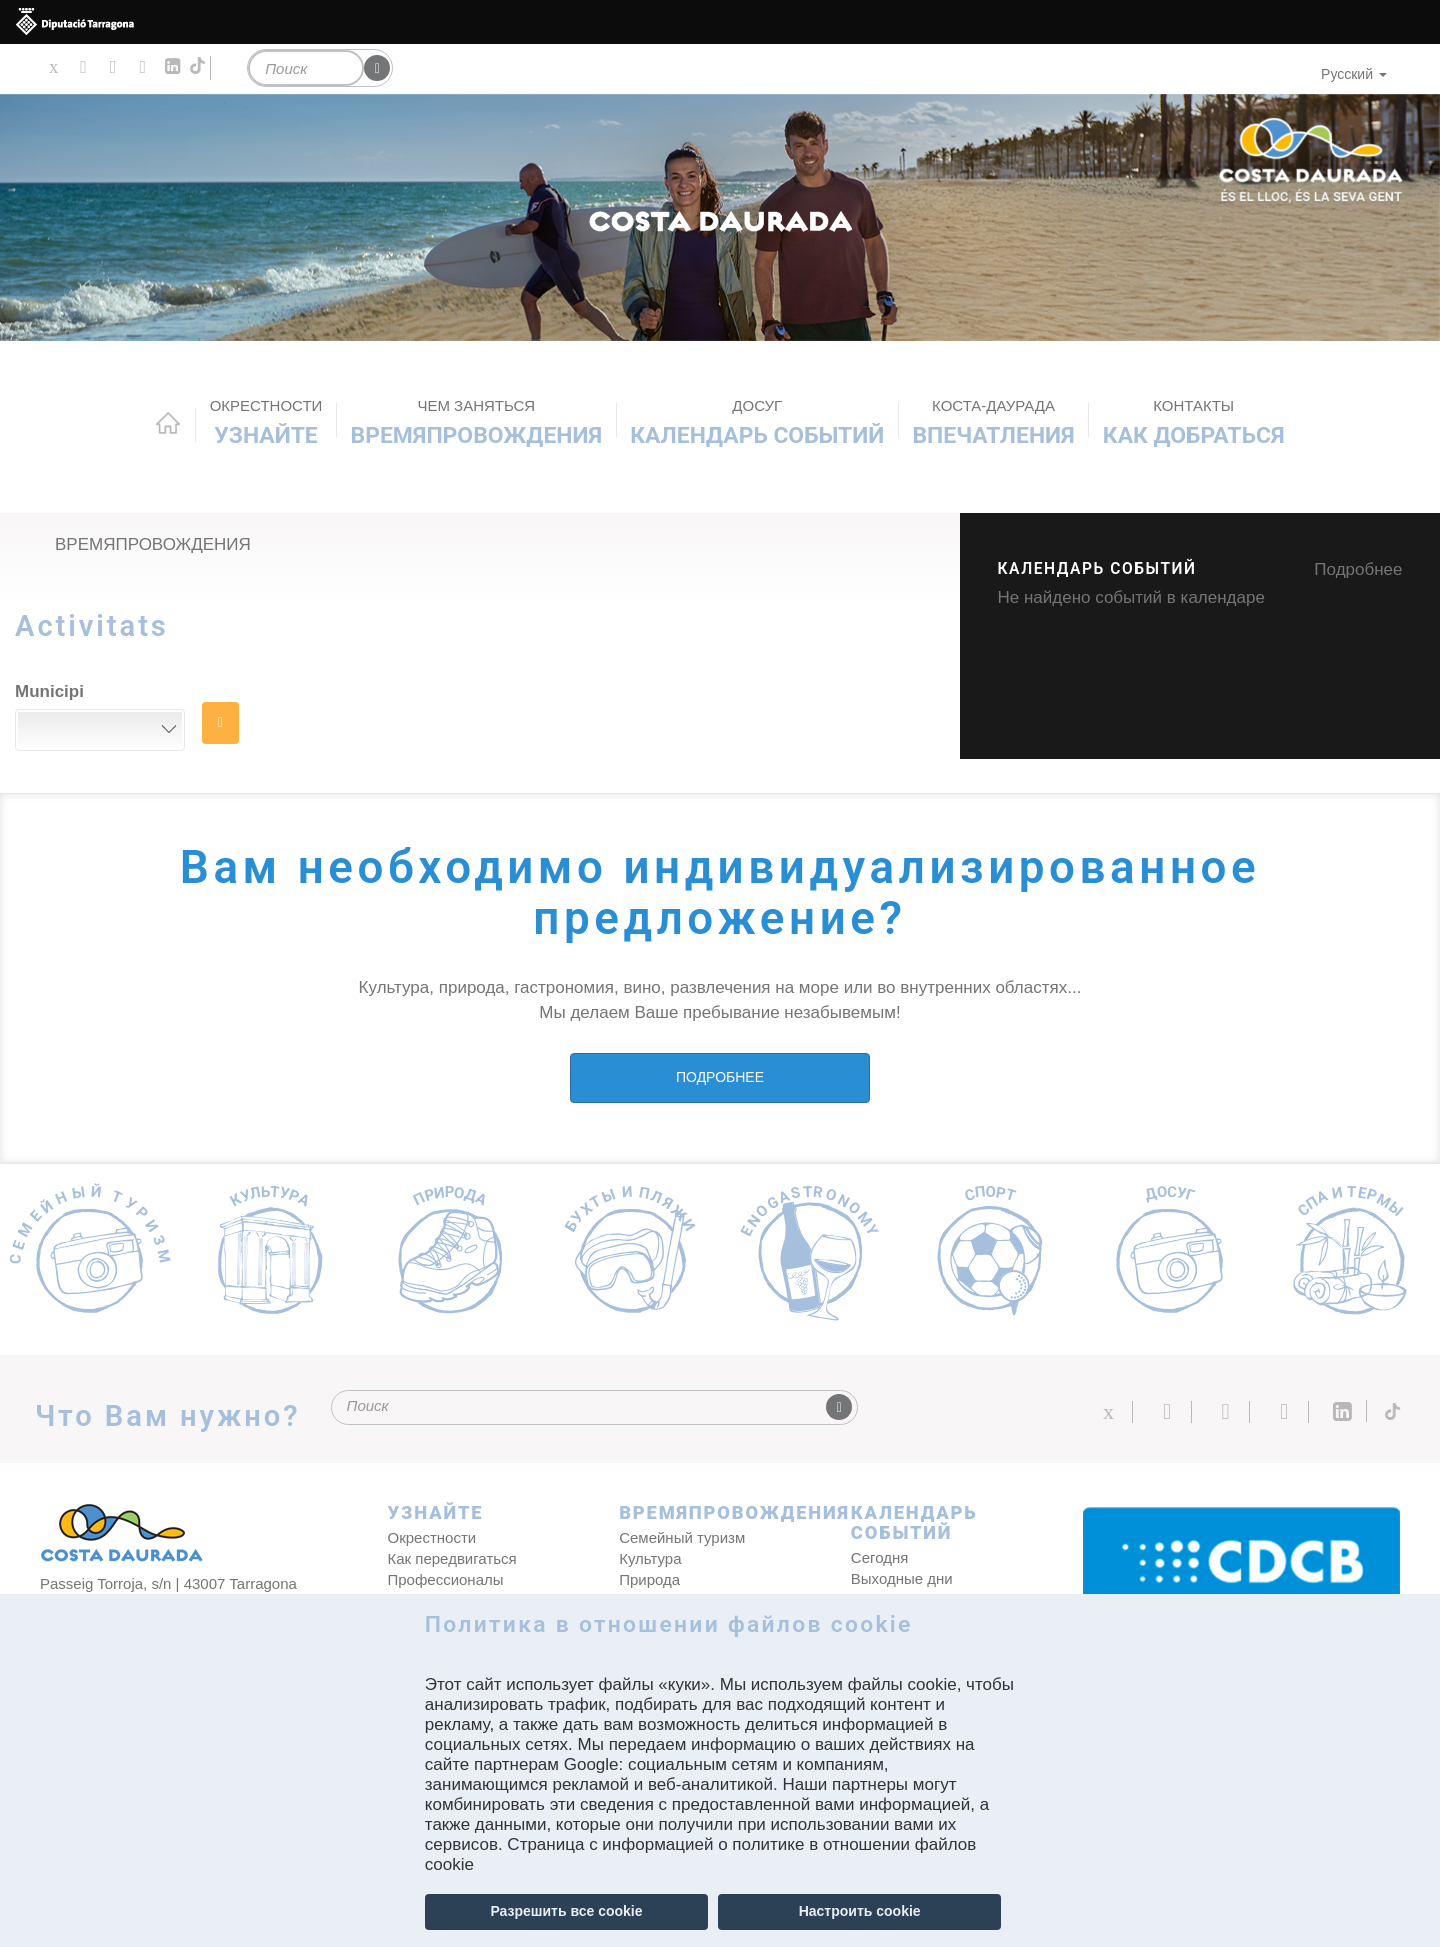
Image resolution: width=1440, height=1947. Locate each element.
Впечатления (993, 422)
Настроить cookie (860, 1911)
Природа (649, 1579)
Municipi (49, 691)
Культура (650, 1558)
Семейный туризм (682, 1537)
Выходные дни (902, 1578)
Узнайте (266, 422)
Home (168, 423)
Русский (1354, 74)
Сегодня (880, 1557)
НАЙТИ (220, 723)
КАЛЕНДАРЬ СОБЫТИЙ (757, 422)
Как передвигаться (452, 1558)
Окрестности (432, 1537)
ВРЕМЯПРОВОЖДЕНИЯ (477, 422)
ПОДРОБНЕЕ (720, 1077)
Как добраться (1194, 422)
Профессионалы (446, 1579)
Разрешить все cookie (566, 1911)
